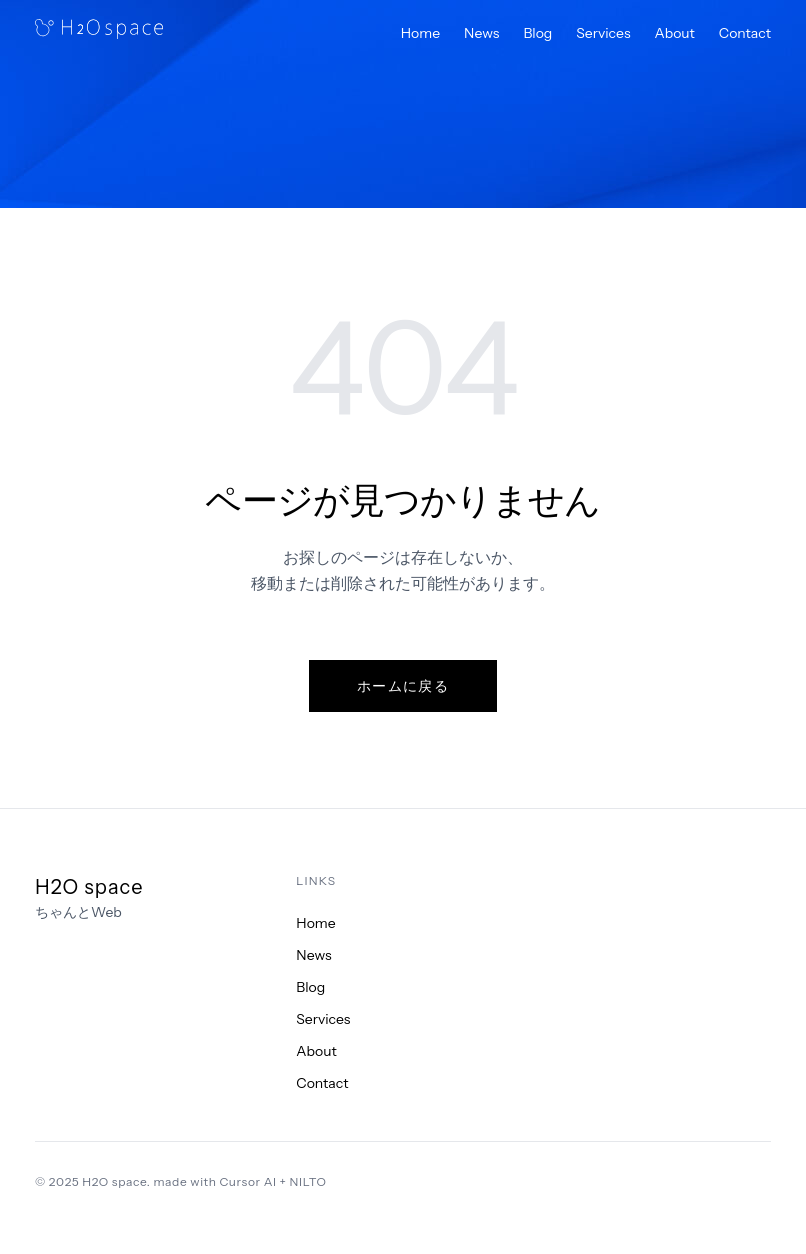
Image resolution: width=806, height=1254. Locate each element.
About (675, 33)
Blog (537, 33)
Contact (745, 33)
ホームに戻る (403, 686)
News (481, 33)
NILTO (308, 1181)
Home (420, 33)
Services (603, 33)
